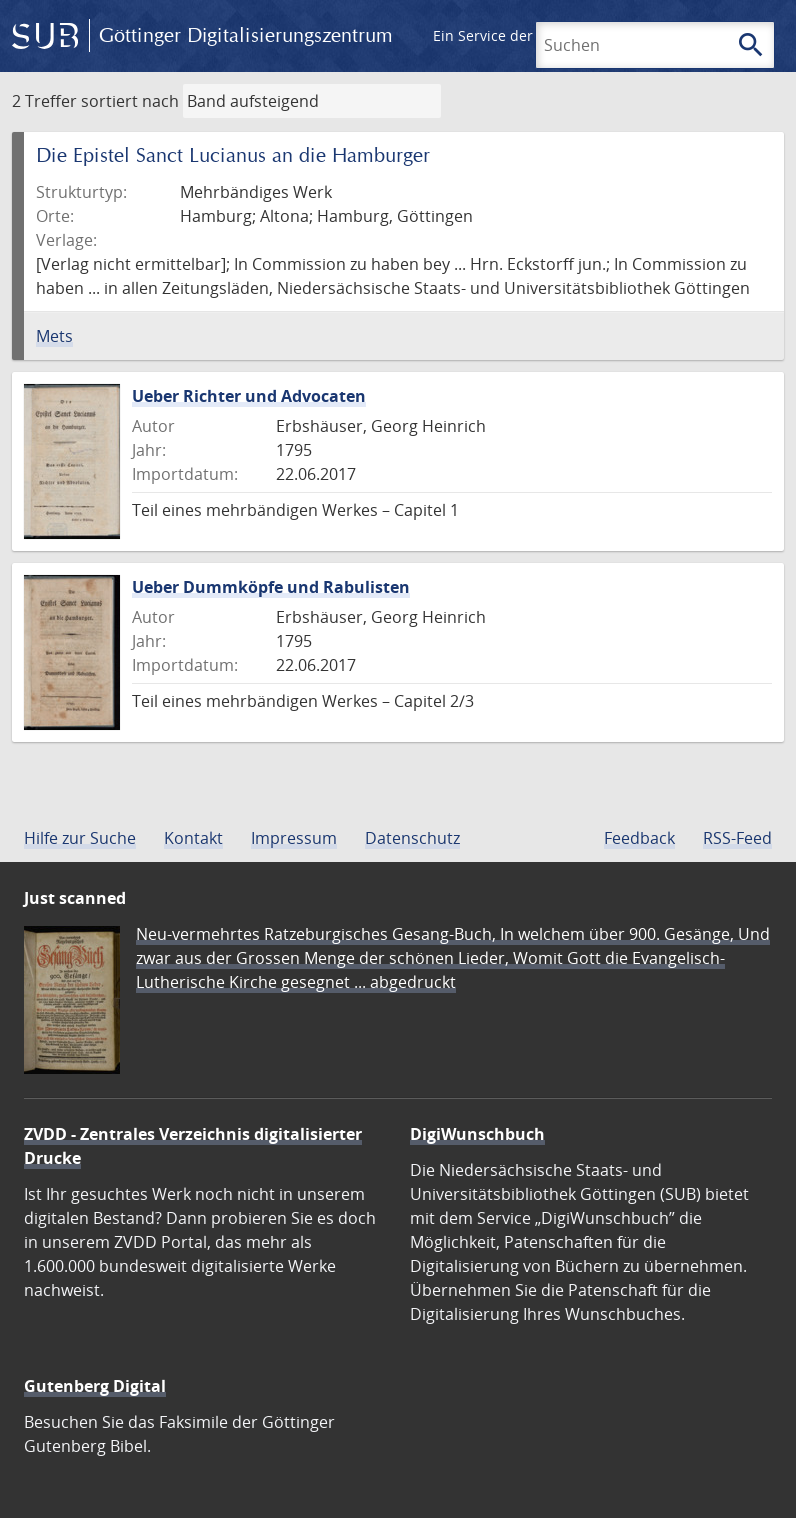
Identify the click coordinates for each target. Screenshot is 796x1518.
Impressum (294, 838)
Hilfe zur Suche (80, 838)
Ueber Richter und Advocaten (249, 396)
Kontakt (193, 838)
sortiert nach (130, 101)
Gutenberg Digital (95, 1386)
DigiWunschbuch (477, 1134)
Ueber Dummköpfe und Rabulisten (271, 587)
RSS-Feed (737, 838)
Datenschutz (412, 838)
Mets (54, 336)
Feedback (639, 838)
